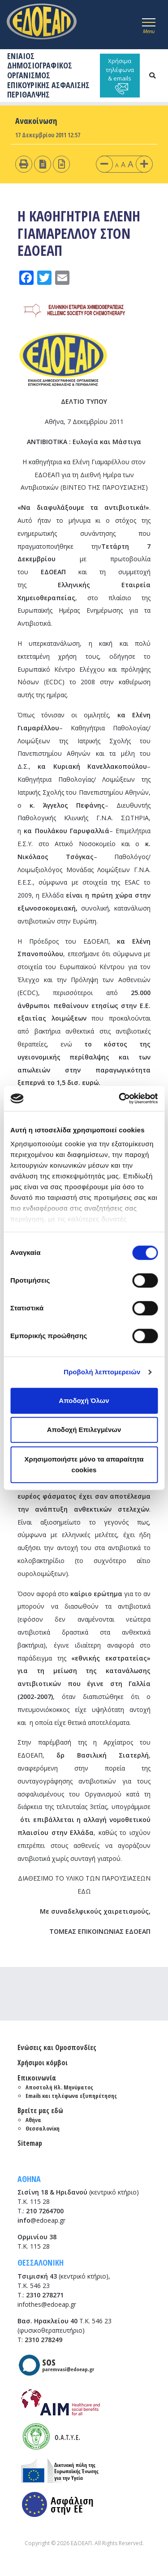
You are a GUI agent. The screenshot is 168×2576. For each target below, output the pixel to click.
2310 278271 (45, 2295)
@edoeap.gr (41, 2220)
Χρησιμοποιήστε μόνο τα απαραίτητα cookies (84, 1464)
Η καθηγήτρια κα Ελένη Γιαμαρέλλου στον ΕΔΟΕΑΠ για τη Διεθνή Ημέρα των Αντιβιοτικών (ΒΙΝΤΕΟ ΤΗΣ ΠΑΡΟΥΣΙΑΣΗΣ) (84, 475)
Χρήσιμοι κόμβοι (42, 2063)
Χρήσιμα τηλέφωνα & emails (120, 75)
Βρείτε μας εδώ (40, 2110)
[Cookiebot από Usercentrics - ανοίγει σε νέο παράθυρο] (120, 1098)
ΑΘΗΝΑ (29, 2179)
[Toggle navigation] (148, 24)
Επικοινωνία (36, 2078)
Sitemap (29, 2143)
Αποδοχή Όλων (84, 1400)
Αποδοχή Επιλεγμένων (84, 1429)
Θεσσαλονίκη (43, 2128)
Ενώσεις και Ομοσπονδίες (56, 2047)
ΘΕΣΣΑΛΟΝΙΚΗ (40, 2262)
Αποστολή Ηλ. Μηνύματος (59, 2087)
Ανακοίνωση (36, 120)
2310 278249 (43, 2339)
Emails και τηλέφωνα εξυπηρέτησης (71, 2096)
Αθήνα (33, 2120)
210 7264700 (45, 2211)
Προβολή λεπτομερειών (102, 1372)
